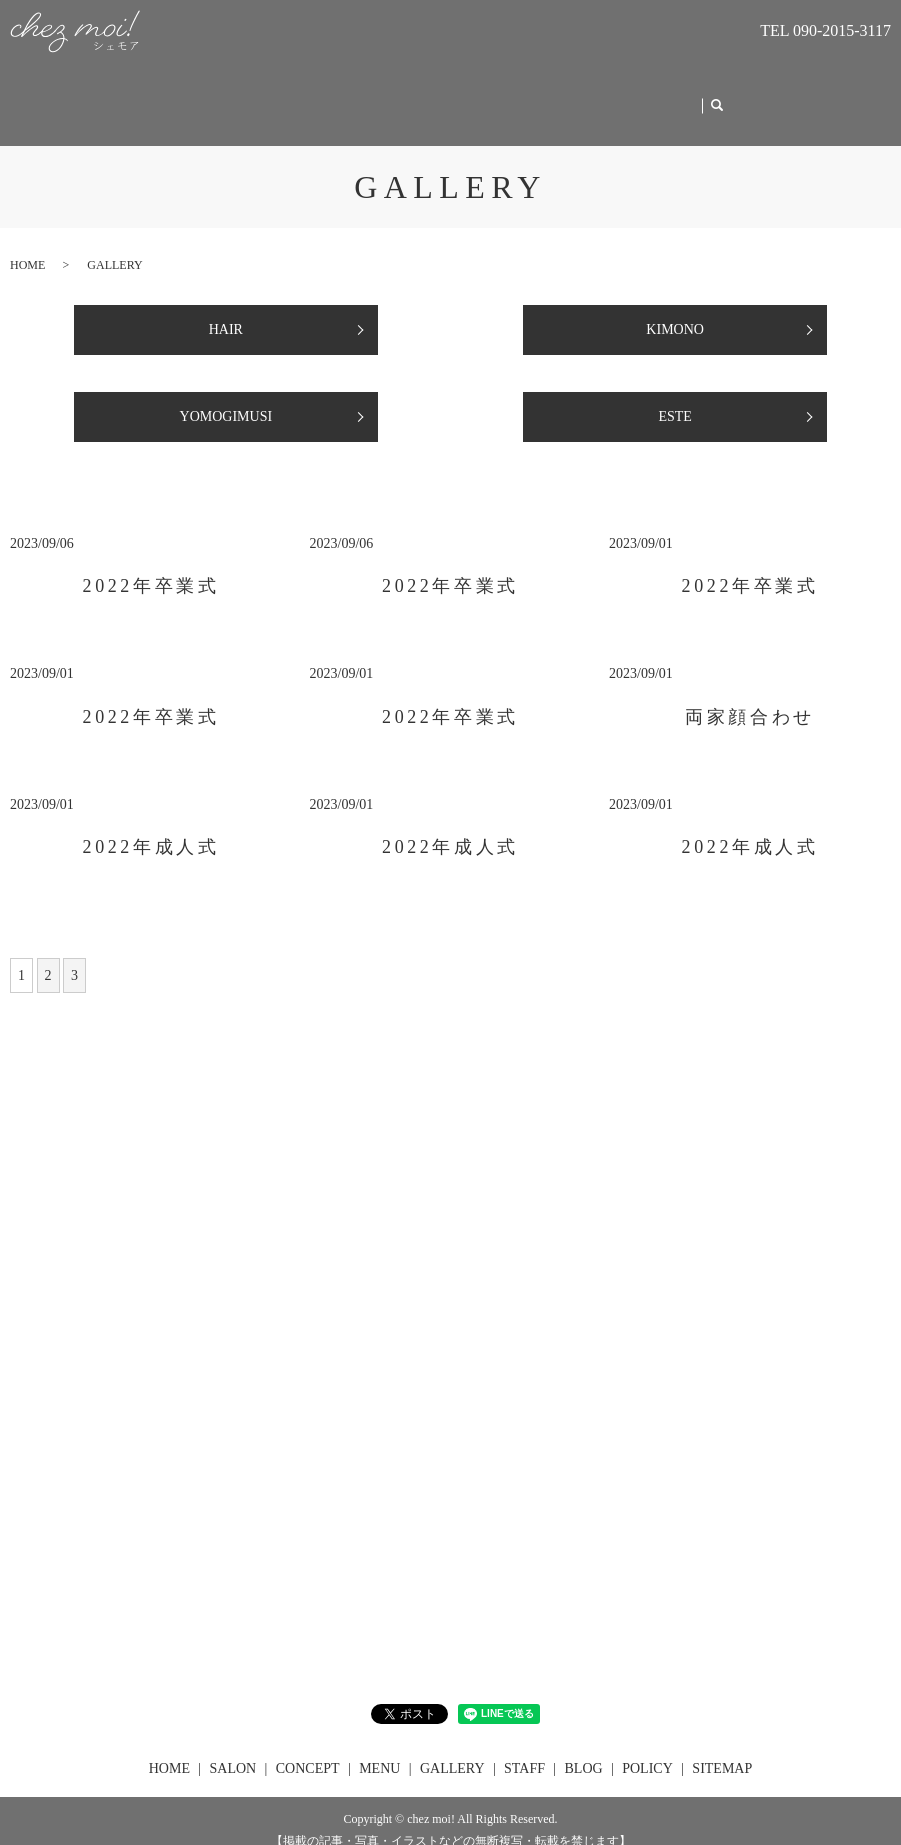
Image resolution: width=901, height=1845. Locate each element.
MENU (446, 95)
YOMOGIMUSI (226, 397)
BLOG (676, 95)
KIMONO (675, 310)
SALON (282, 95)
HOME (203, 95)
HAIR (226, 310)
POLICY (647, 1749)
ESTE (674, 397)
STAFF (608, 95)
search (724, 97)
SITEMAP (722, 1749)
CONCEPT (366, 95)
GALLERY (527, 95)
